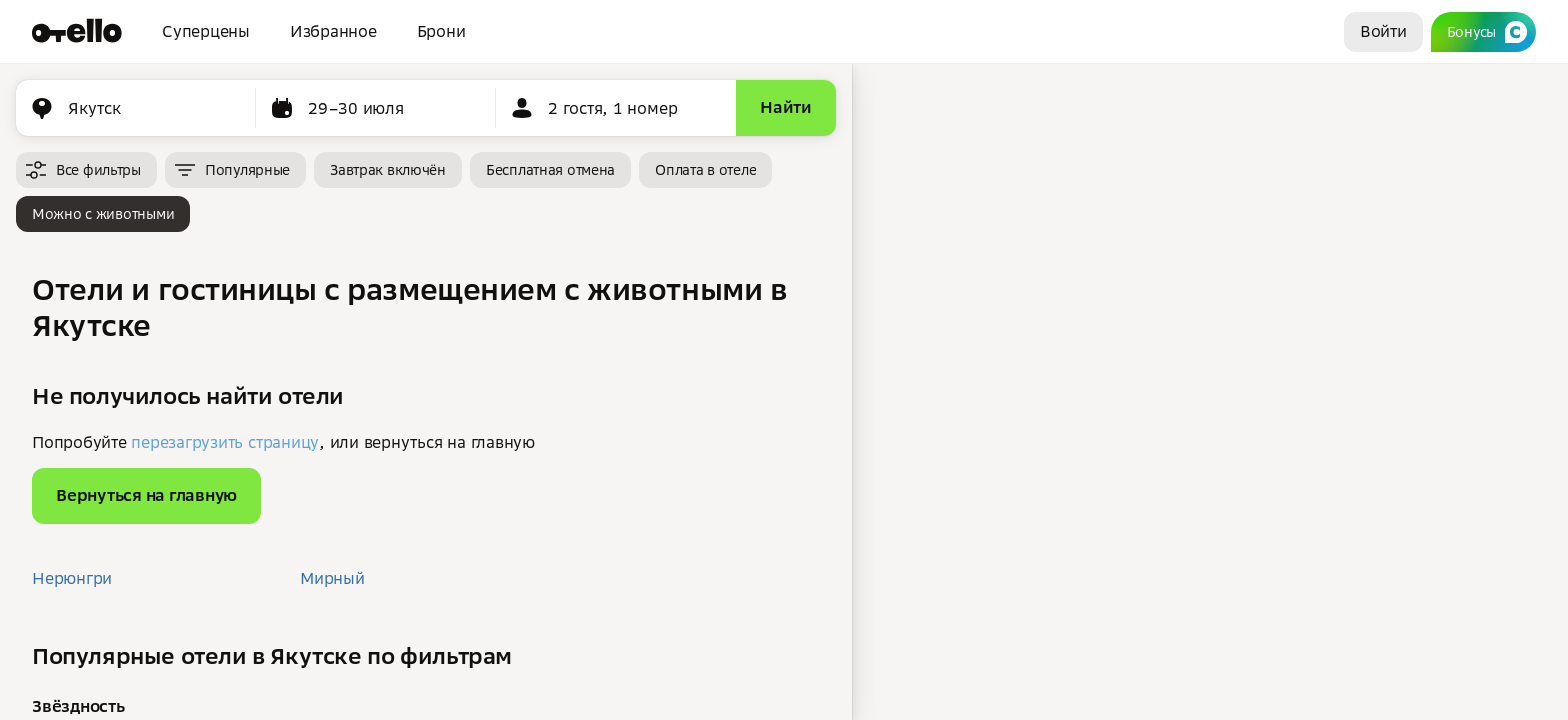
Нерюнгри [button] (72, 578)
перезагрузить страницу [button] (225, 442)
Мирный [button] (332, 578)
